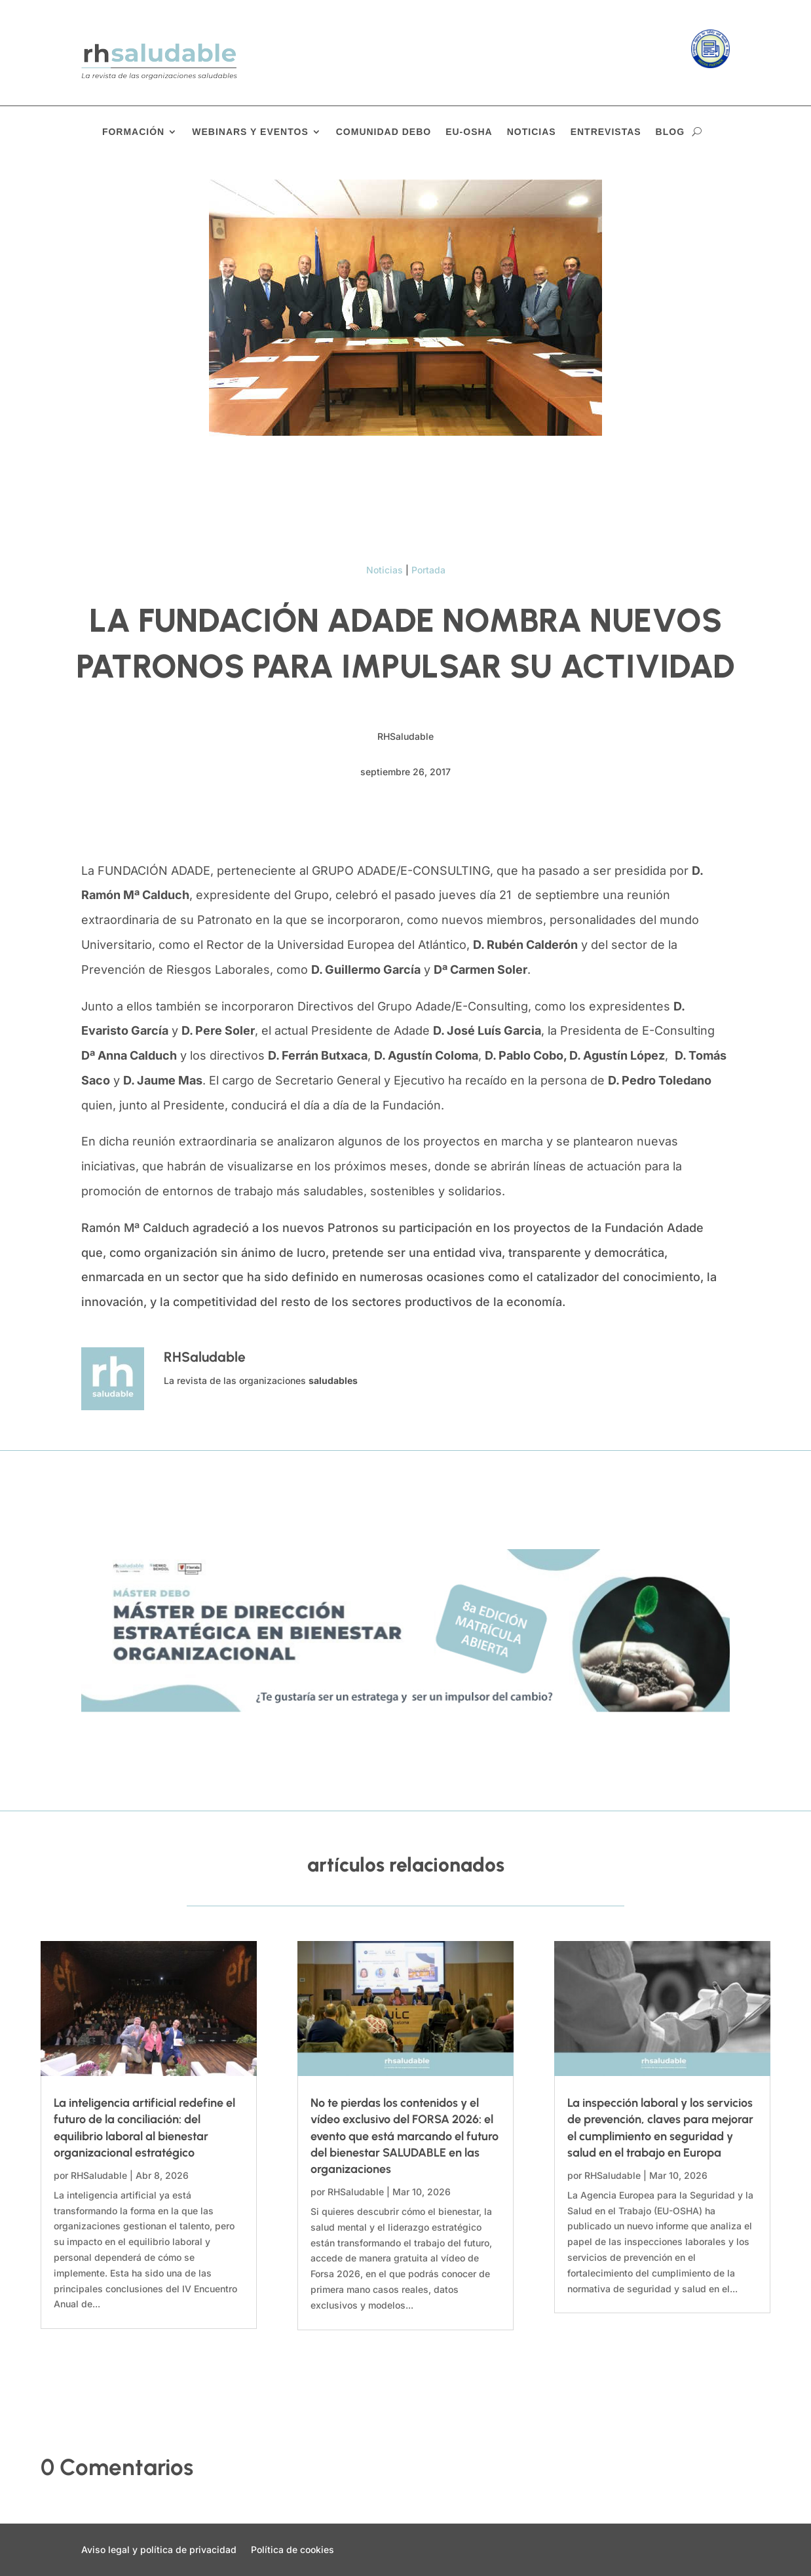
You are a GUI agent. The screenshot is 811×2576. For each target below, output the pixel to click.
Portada (428, 569)
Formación (133, 132)
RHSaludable (99, 2175)
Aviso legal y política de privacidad (158, 2550)
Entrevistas (606, 132)
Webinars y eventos (250, 132)
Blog (670, 132)
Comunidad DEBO (383, 132)
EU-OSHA (469, 132)
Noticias (531, 132)
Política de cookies (292, 2550)
